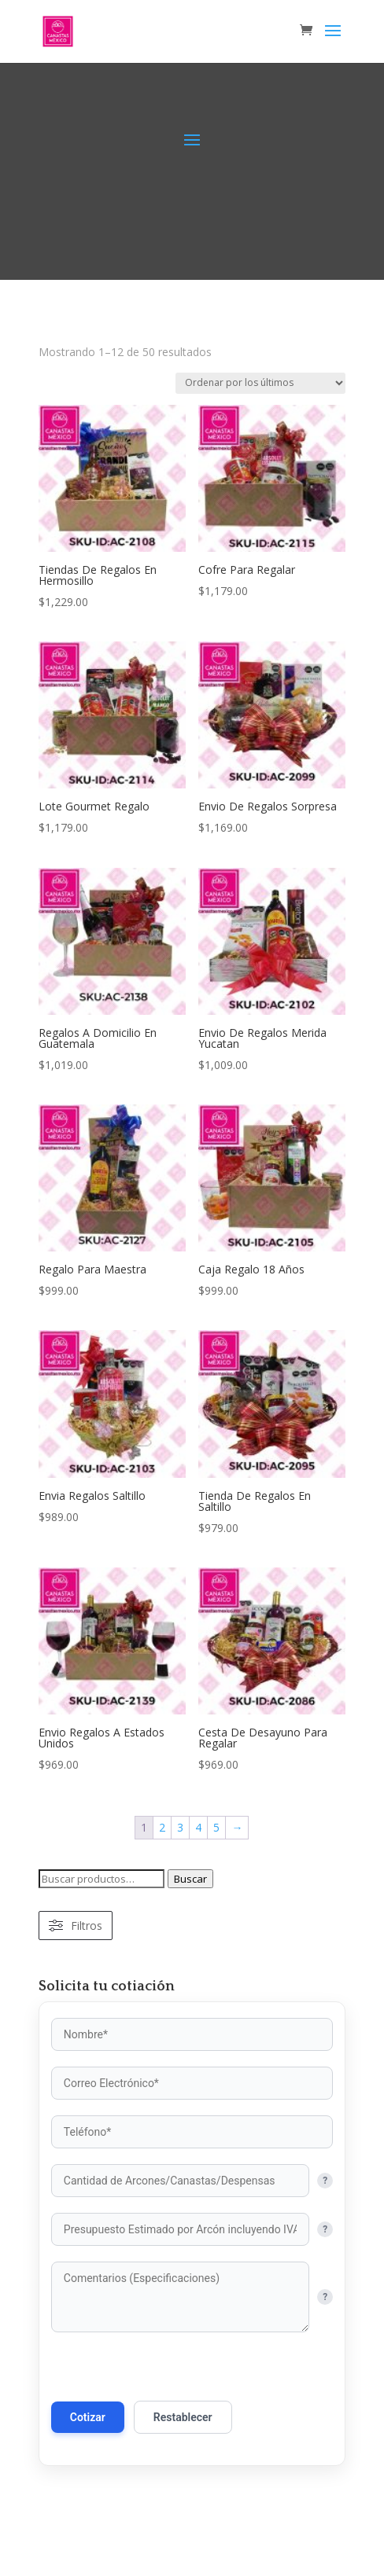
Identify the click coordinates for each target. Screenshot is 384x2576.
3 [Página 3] (180, 1827)
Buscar (190, 1879)
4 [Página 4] (198, 1827)
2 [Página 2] (162, 1827)
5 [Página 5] (216, 1827)
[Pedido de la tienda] (260, 383)
